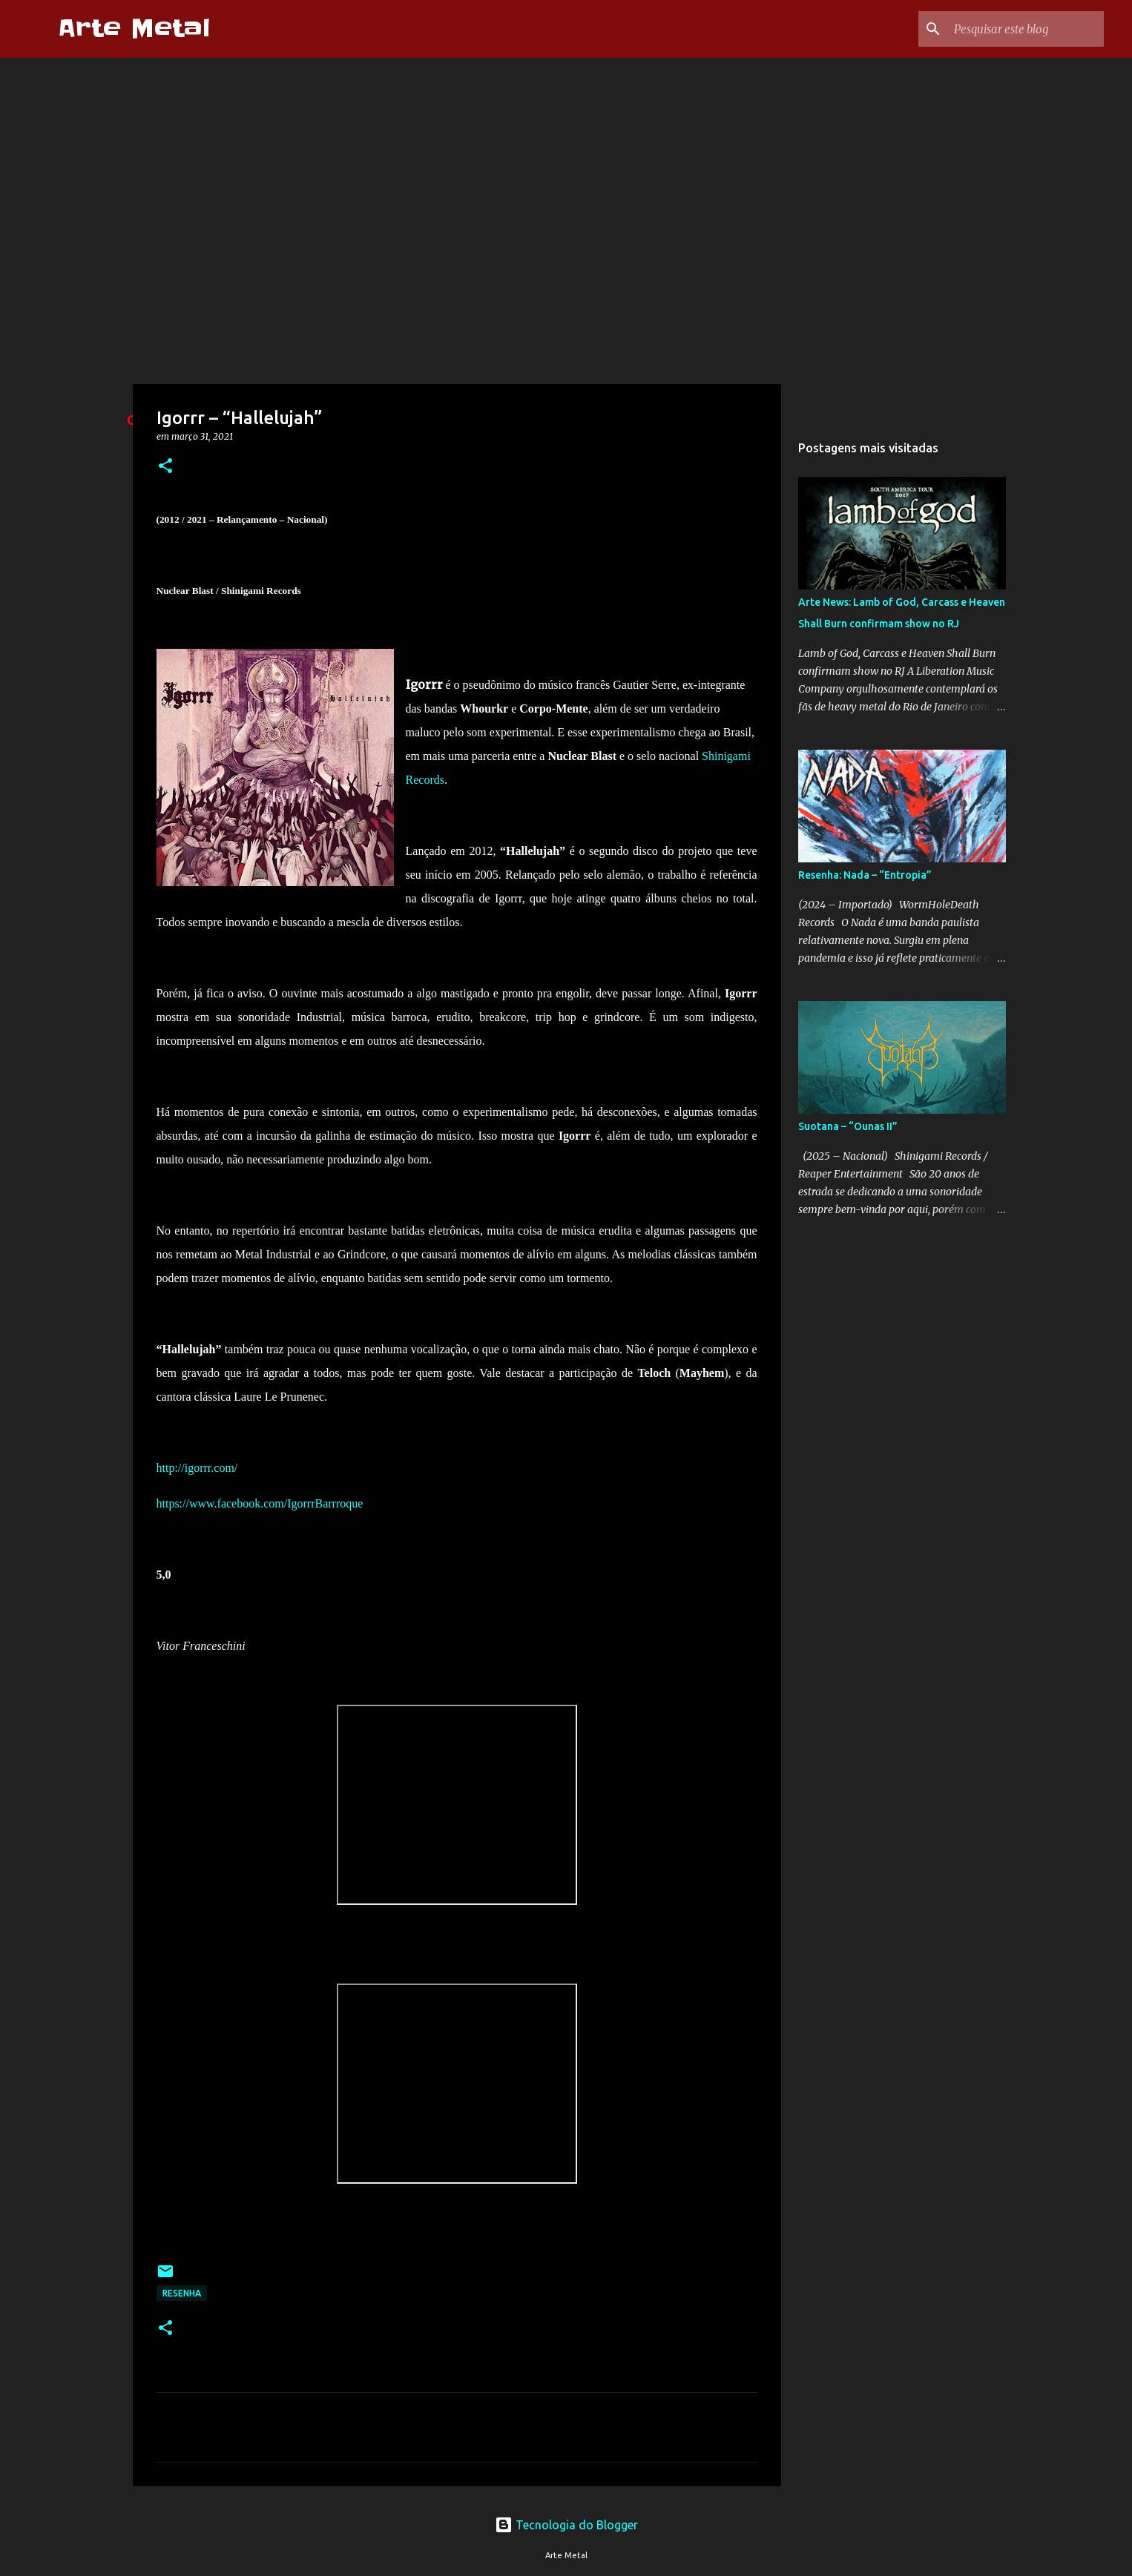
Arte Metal (134, 28)
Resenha (181, 2293)
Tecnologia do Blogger (566, 2525)
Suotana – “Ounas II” (848, 1126)
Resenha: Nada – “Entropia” (865, 875)
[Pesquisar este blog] (1026, 29)
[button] (165, 467)
